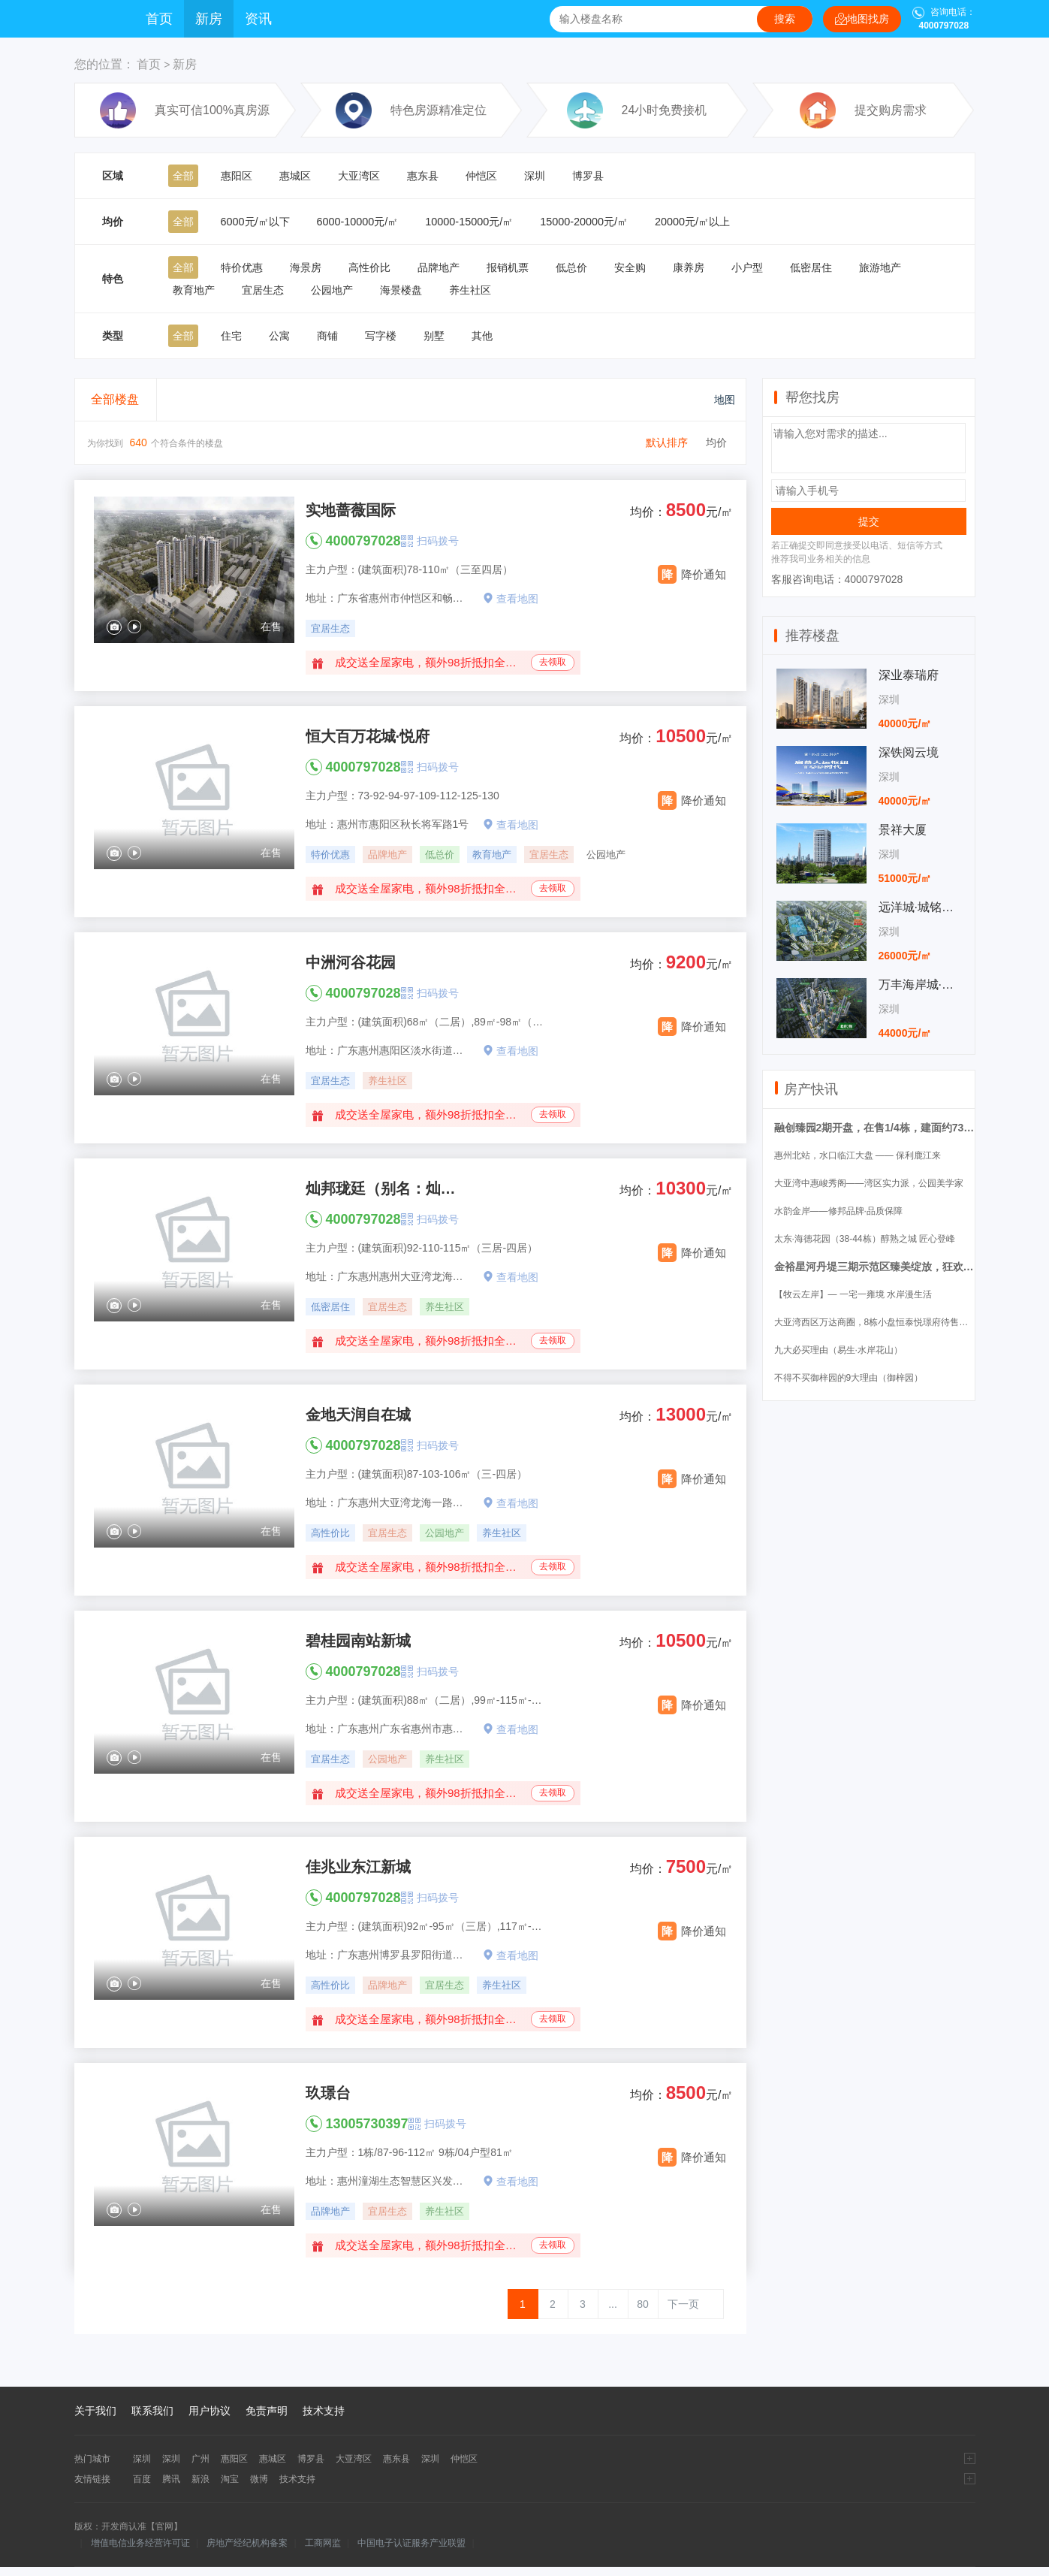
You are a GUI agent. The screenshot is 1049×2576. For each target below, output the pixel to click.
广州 (200, 2459)
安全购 (630, 267)
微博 (259, 2479)
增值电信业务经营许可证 (140, 2543)
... (612, 2304)
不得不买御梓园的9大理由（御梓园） (849, 1378)
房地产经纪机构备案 (247, 2543)
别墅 (434, 336)
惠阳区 (236, 176)
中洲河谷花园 (351, 962)
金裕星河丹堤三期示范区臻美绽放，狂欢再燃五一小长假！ (910, 1267)
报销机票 (508, 267)
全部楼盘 (115, 399)
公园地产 (332, 290)
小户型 (747, 267)
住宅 (231, 336)
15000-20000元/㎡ (584, 222)
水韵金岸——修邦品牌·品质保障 (838, 1211)
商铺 (327, 336)
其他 (482, 336)
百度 (142, 2479)
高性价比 (369, 267)
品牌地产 (438, 267)
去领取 (552, 662)
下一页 (683, 2304)
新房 (208, 18)
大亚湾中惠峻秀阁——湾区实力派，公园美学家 (868, 1183)
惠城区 (295, 176)
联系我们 (152, 2411)
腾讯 (171, 2479)
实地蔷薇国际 (351, 510)
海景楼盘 (401, 290)
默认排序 (667, 442)
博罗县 (588, 176)
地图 (713, 400)
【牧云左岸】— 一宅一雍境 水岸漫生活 (853, 1294)
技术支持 (324, 2411)
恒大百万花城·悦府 (368, 736)
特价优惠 (242, 267)
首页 (159, 18)
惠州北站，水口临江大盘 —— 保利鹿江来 (858, 1155)
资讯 (258, 18)
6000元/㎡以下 (255, 222)
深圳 (534, 176)
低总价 (571, 267)
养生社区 (470, 290)
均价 (716, 442)
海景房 (305, 267)
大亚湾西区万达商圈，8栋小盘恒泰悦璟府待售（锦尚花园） (894, 1322)
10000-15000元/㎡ (469, 222)
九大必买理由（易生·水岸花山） (838, 1350)
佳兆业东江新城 (358, 1867)
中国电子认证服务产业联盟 (411, 2543)
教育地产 (194, 290)
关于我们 (95, 2411)
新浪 (200, 2479)
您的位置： (104, 64)
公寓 (279, 336)
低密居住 (811, 267)
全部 (183, 176)
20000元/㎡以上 (692, 222)
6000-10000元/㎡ (358, 222)
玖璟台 (328, 2093)
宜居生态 (263, 290)
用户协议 (209, 2411)
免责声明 (267, 2411)
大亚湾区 (359, 176)
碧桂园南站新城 (358, 1640)
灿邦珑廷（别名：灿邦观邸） (384, 1188)
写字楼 (380, 336)
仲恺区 (481, 176)
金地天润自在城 (358, 1414)
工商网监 (323, 2543)
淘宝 (230, 2479)
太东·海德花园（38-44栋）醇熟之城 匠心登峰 (864, 1239)
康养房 (688, 267)
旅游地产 (880, 267)
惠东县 (423, 176)
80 (643, 2304)
